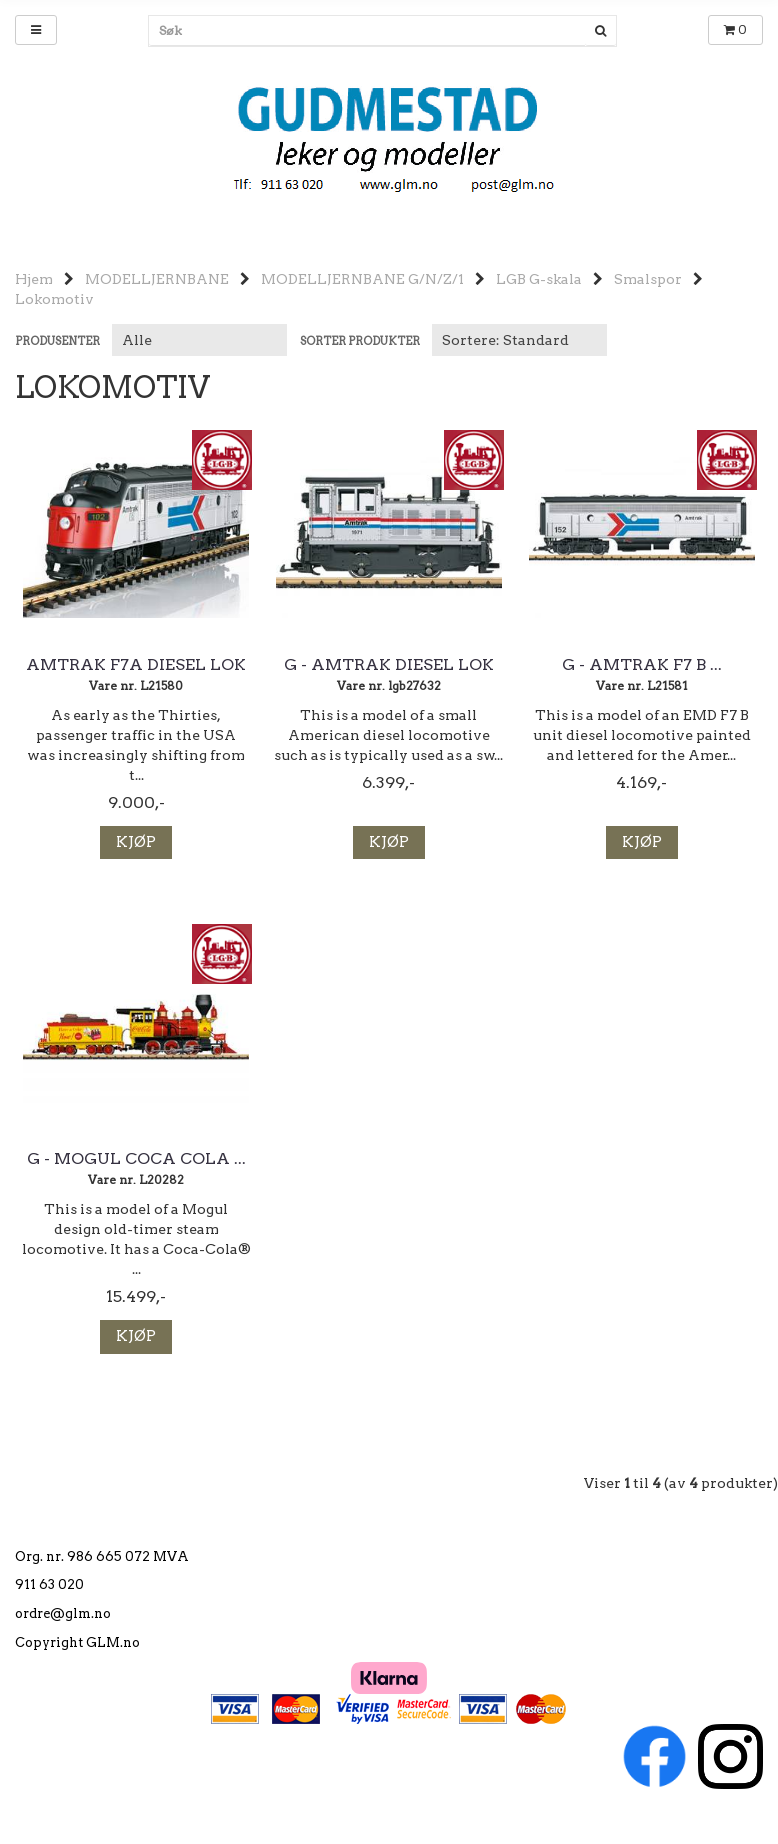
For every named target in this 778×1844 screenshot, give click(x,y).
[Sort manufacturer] (199, 340)
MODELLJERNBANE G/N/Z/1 (362, 279)
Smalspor (648, 279)
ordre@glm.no (63, 1613)
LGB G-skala (539, 279)
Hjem (34, 279)
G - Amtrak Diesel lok (389, 665)
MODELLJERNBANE (157, 279)
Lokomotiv (54, 299)
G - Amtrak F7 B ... (642, 665)
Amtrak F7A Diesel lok (136, 665)
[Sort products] (519, 340)
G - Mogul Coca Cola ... (136, 1159)
